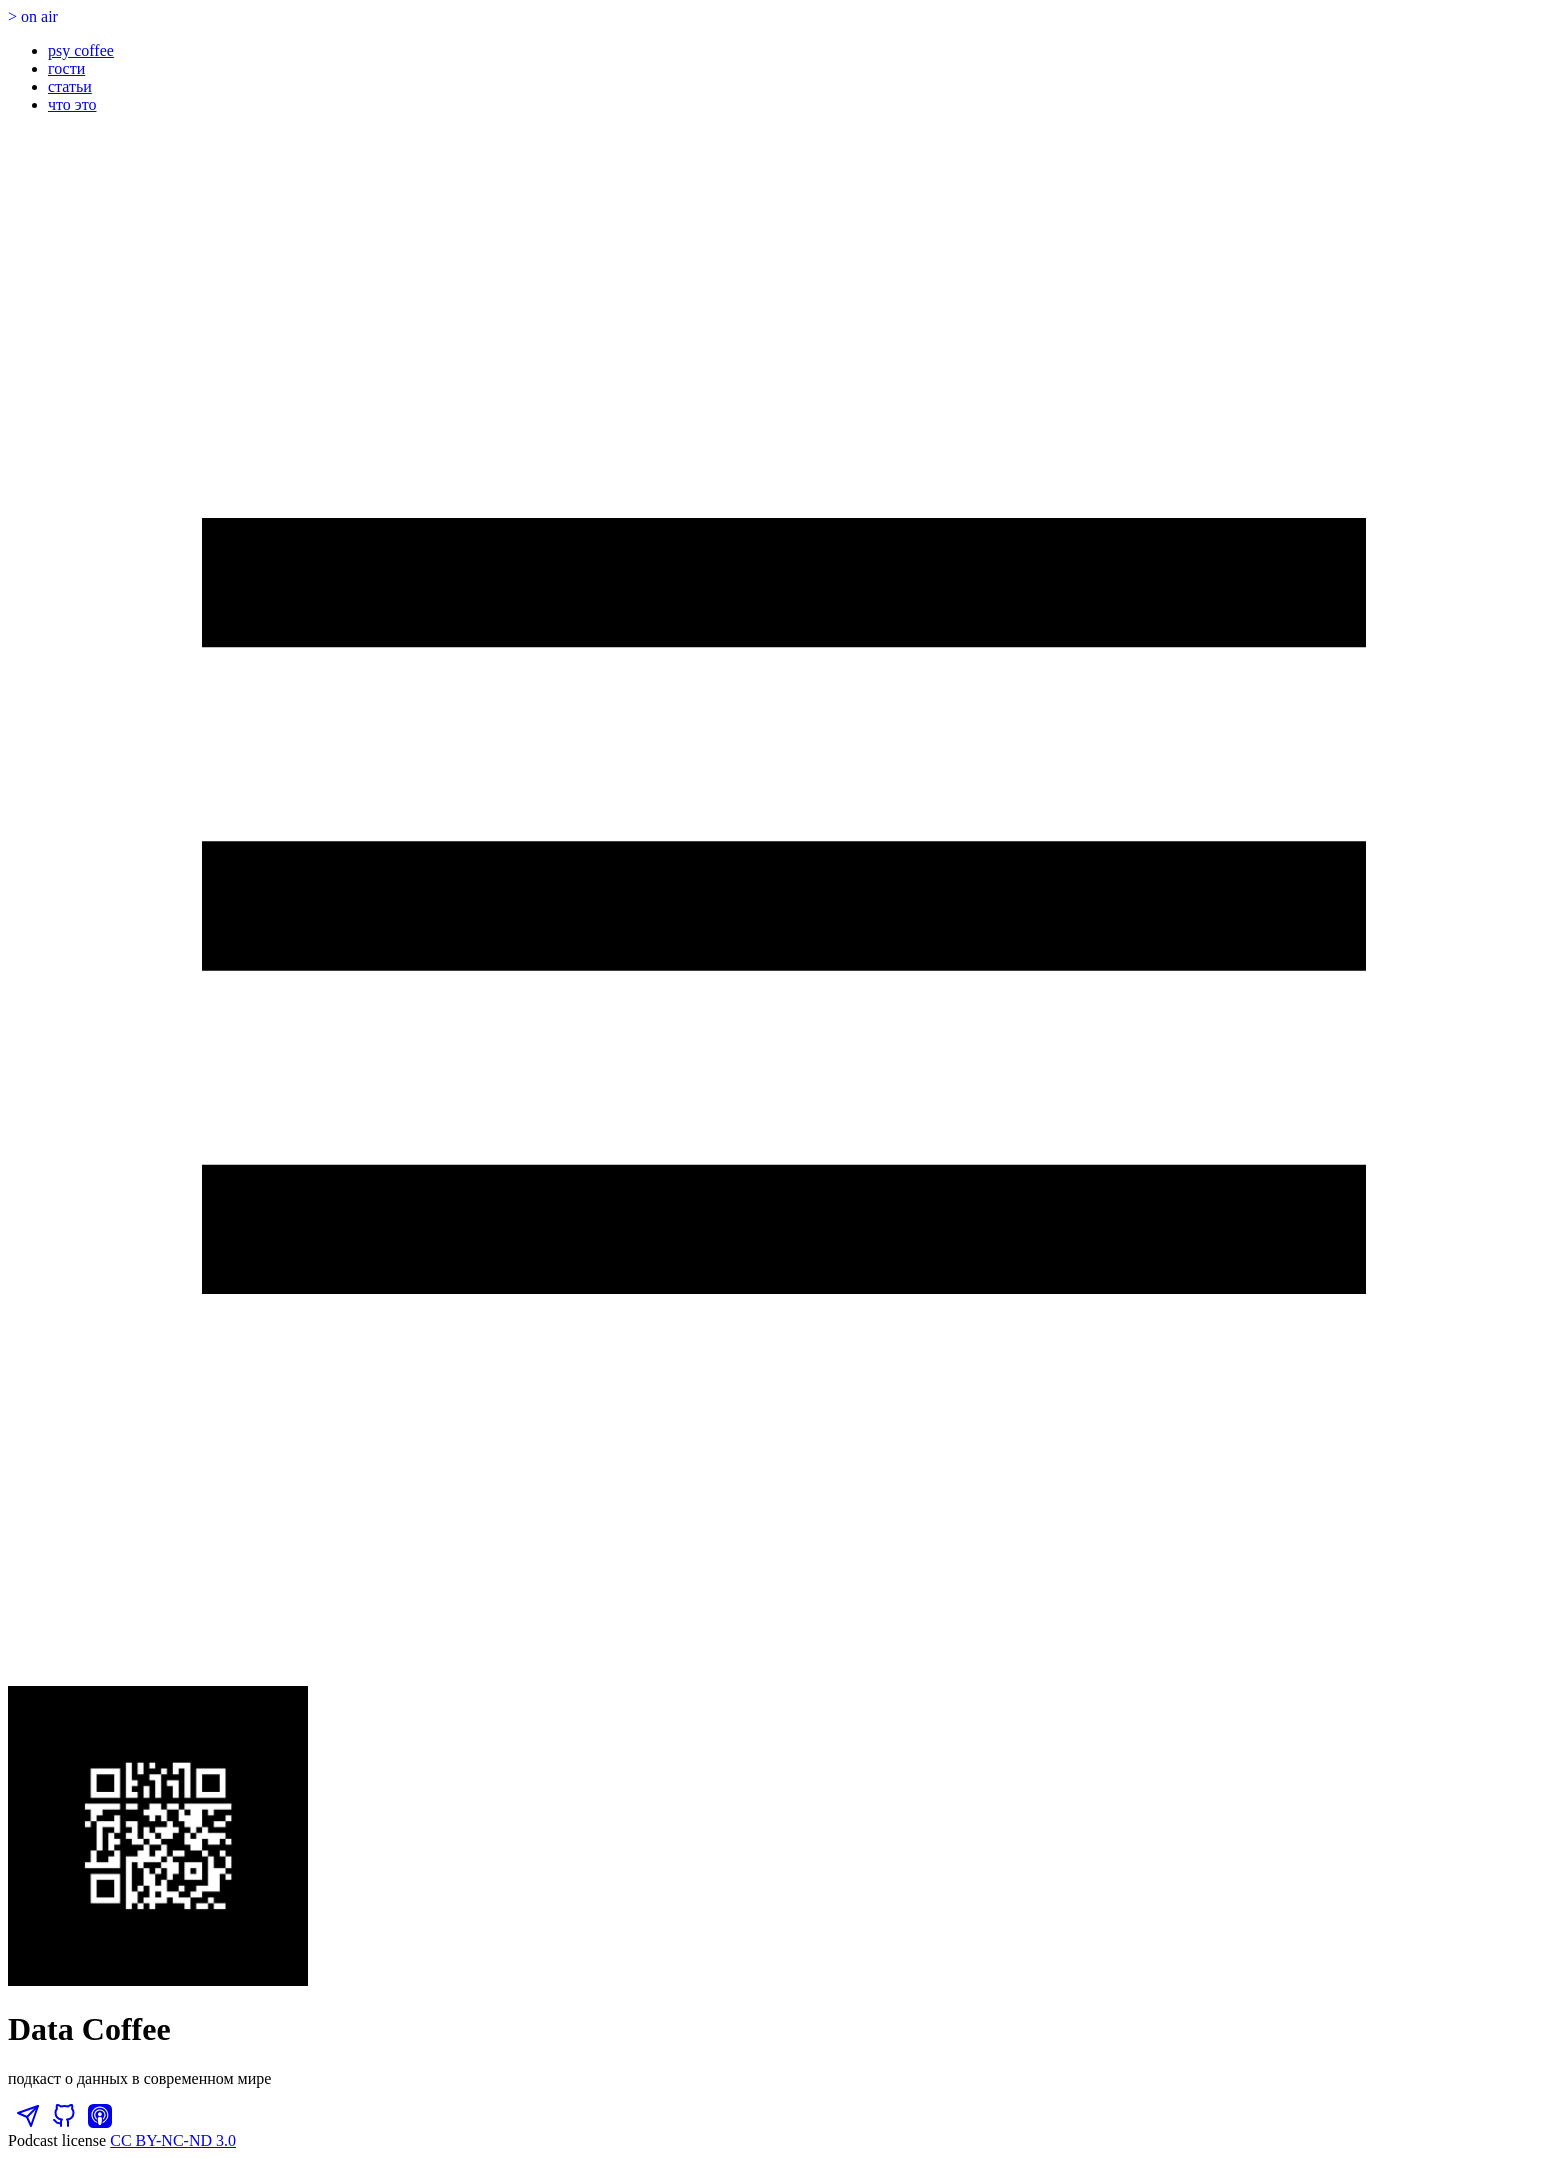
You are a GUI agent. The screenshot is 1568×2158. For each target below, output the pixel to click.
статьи (70, 86)
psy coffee (81, 50)
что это (72, 104)
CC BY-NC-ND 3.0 (173, 2140)
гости (66, 68)
